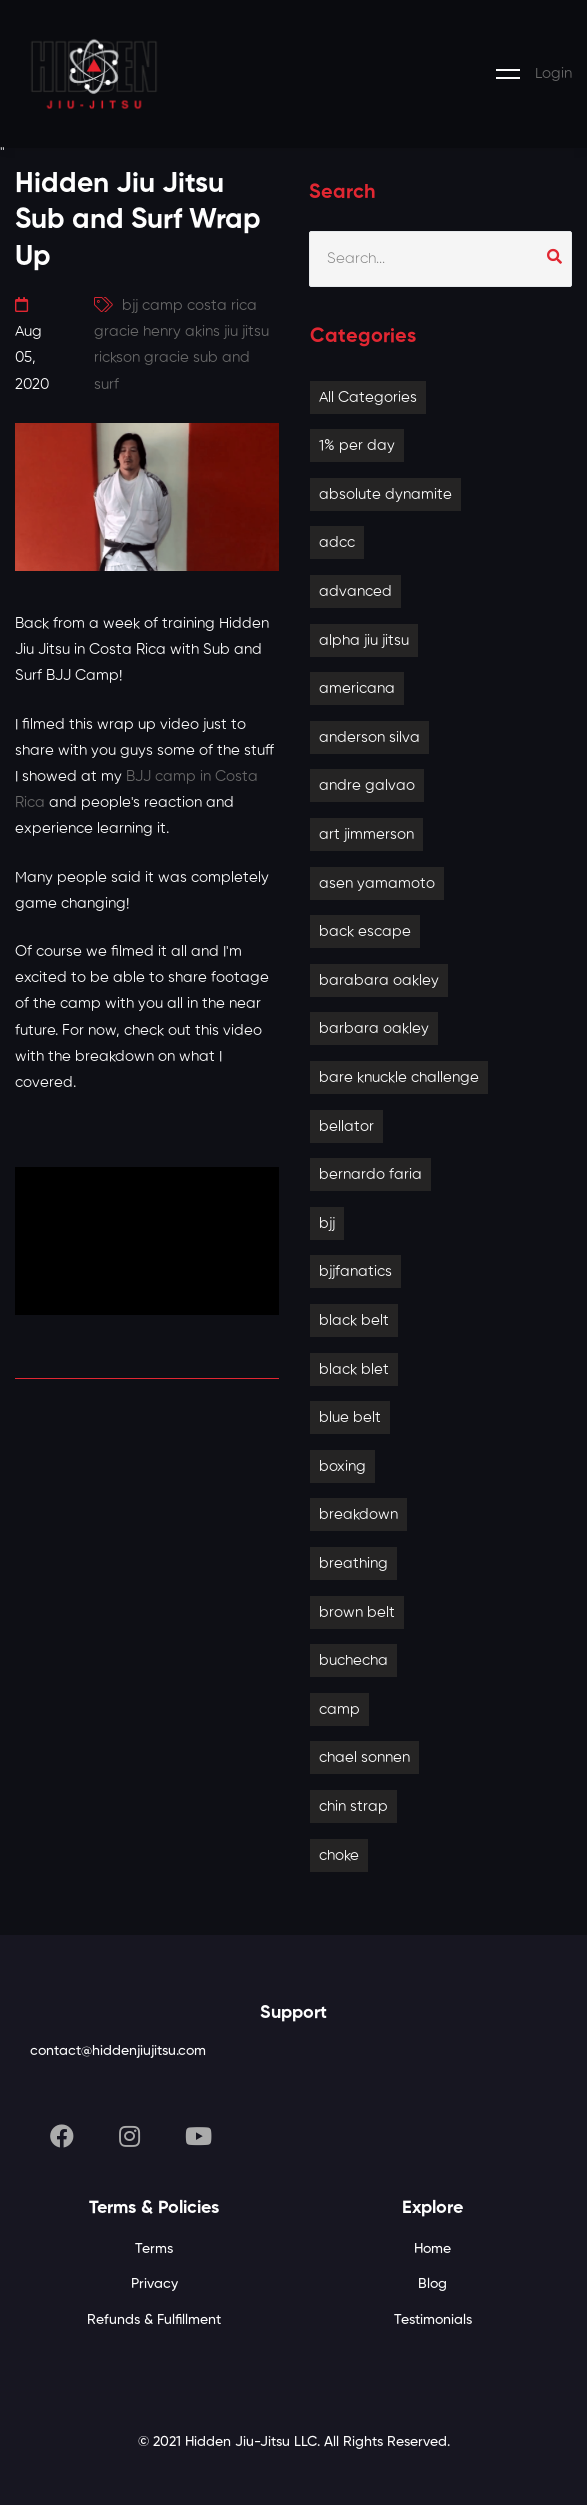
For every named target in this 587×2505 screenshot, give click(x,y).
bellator (346, 1126)
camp (339, 1709)
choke (339, 1855)
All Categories (368, 397)
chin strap (353, 1806)
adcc (337, 542)
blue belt (350, 1417)
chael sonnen (364, 1757)
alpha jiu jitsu (364, 640)
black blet (354, 1369)
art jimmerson (366, 834)
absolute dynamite (385, 494)
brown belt (357, 1612)
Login (553, 73)
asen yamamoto (377, 883)
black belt (354, 1320)
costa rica (222, 305)
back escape (365, 931)
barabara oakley (379, 980)
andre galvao (367, 785)
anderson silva (369, 737)
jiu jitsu (246, 331)
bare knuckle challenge (399, 1077)
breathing (353, 1563)
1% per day (357, 445)
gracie (116, 331)
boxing (342, 1466)
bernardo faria (370, 1174)
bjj (327, 1223)
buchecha (353, 1660)
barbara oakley (374, 1028)
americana (357, 688)
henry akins (181, 331)
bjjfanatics (355, 1271)
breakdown (358, 1514)
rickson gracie (141, 357)
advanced (355, 591)
